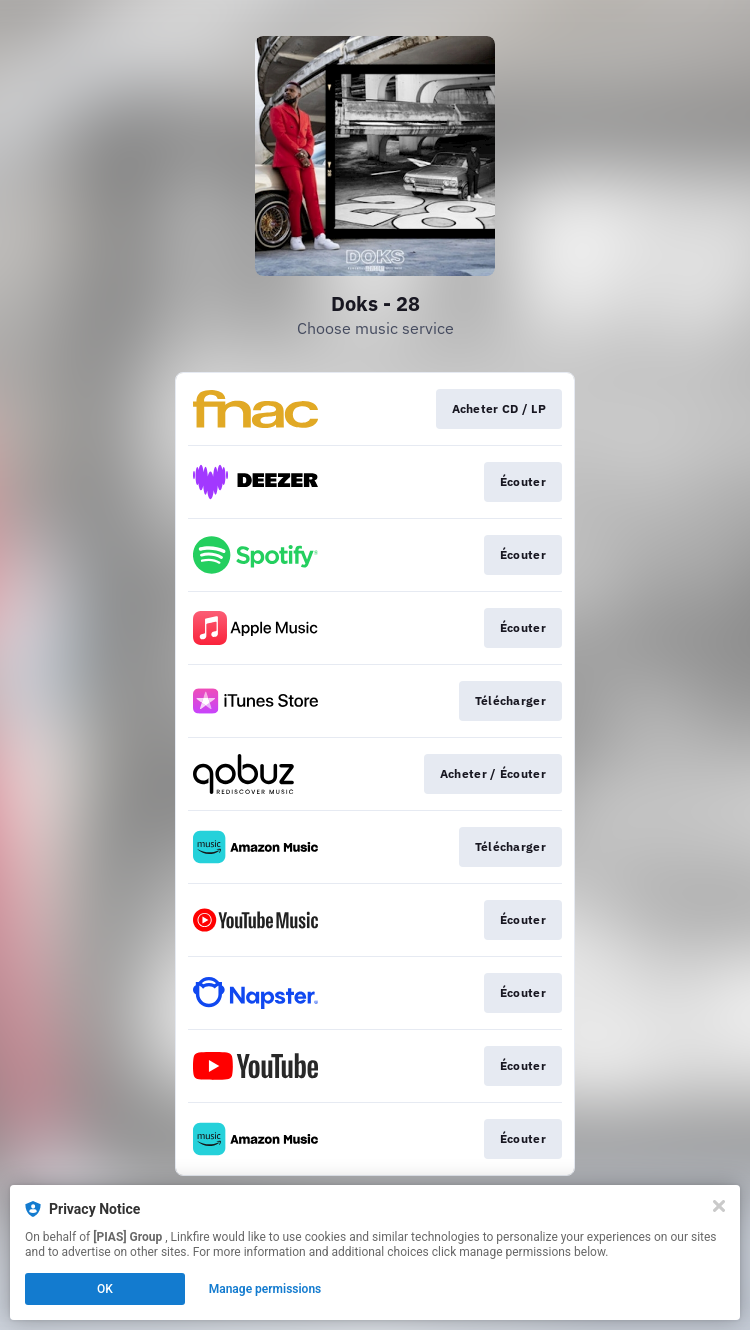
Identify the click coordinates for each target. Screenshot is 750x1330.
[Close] (719, 1206)
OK (105, 1289)
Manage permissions (265, 1289)
